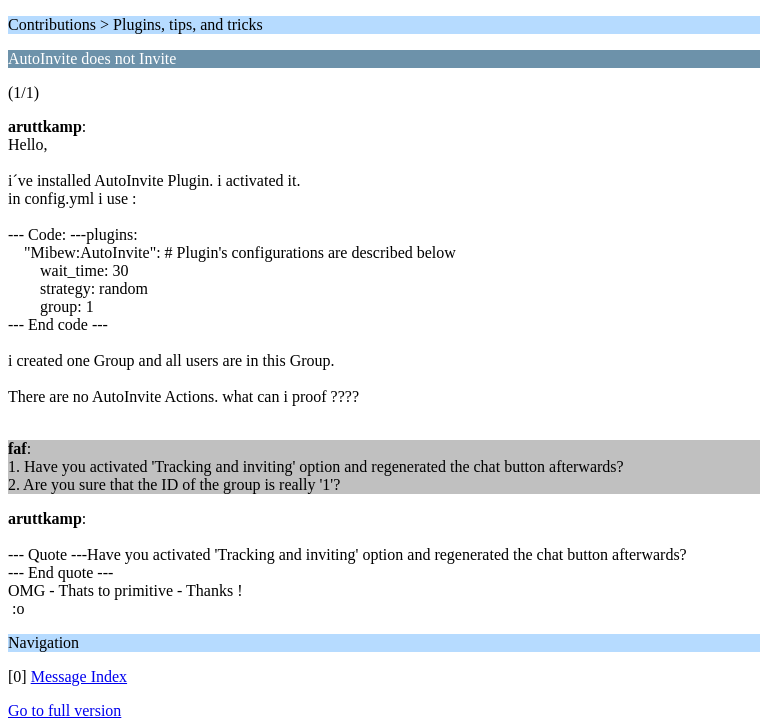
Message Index (79, 676)
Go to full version (64, 710)
